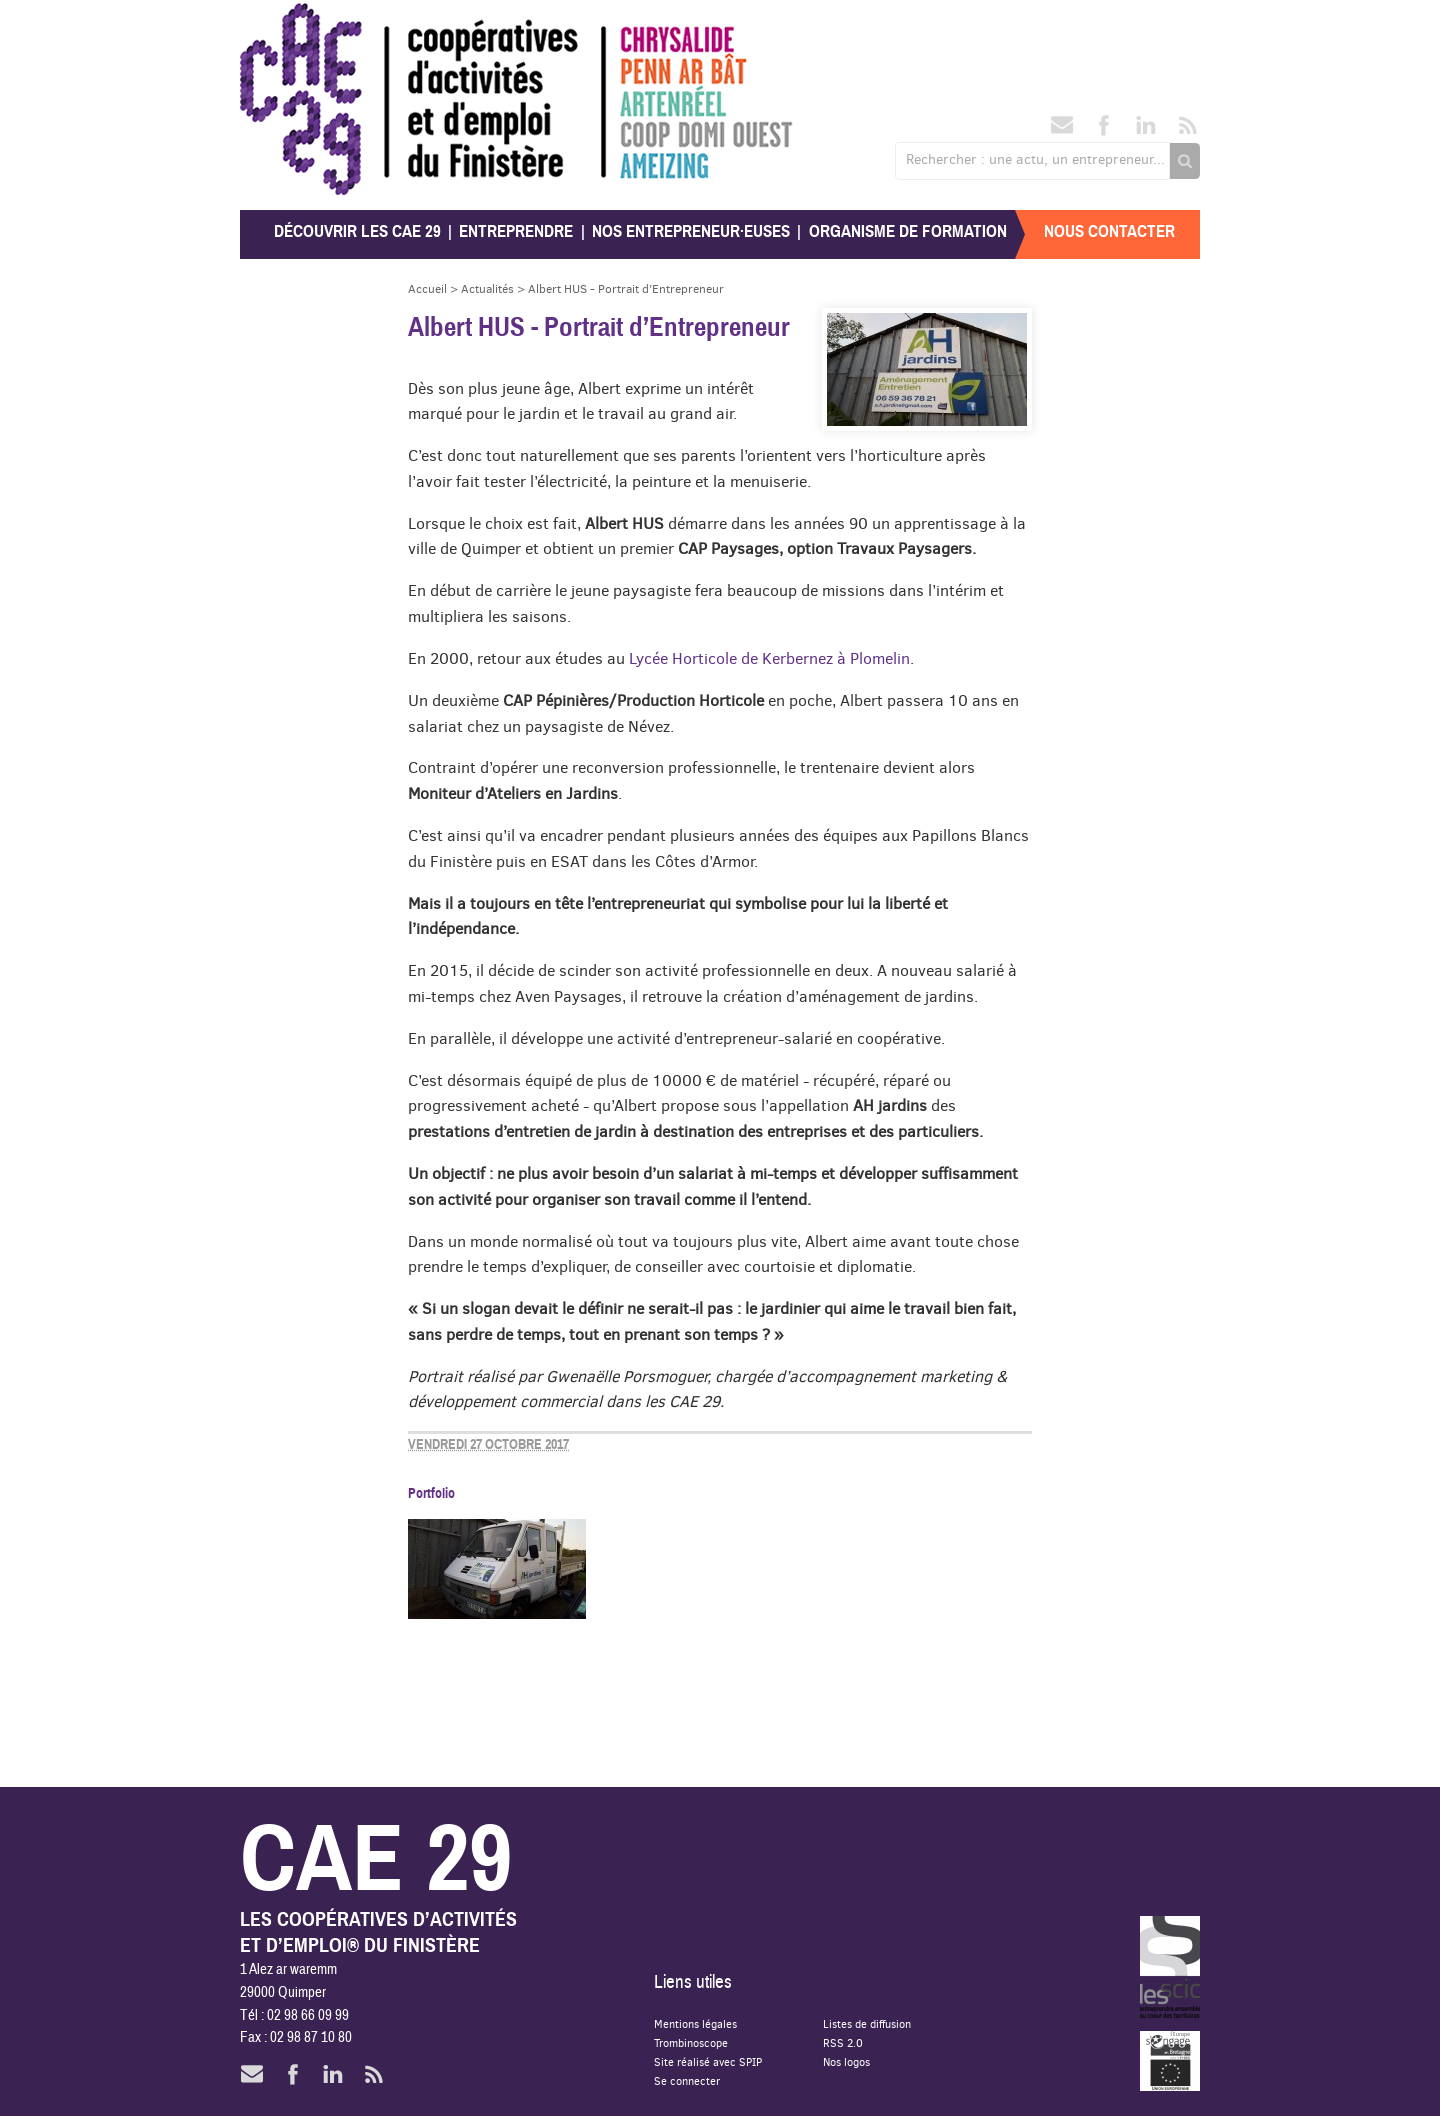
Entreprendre (516, 231)
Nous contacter (1109, 231)
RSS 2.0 (843, 2042)
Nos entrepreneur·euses (691, 231)
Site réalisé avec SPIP (708, 2061)
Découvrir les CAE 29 (357, 231)
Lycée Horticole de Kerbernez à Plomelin (769, 658)
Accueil (427, 288)
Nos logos (846, 2061)
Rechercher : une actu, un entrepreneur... (1035, 159)
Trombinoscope (691, 2042)
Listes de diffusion (867, 2023)
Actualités (487, 288)
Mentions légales (695, 2023)
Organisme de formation (908, 231)
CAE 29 (283, 22)
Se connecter (687, 2080)
